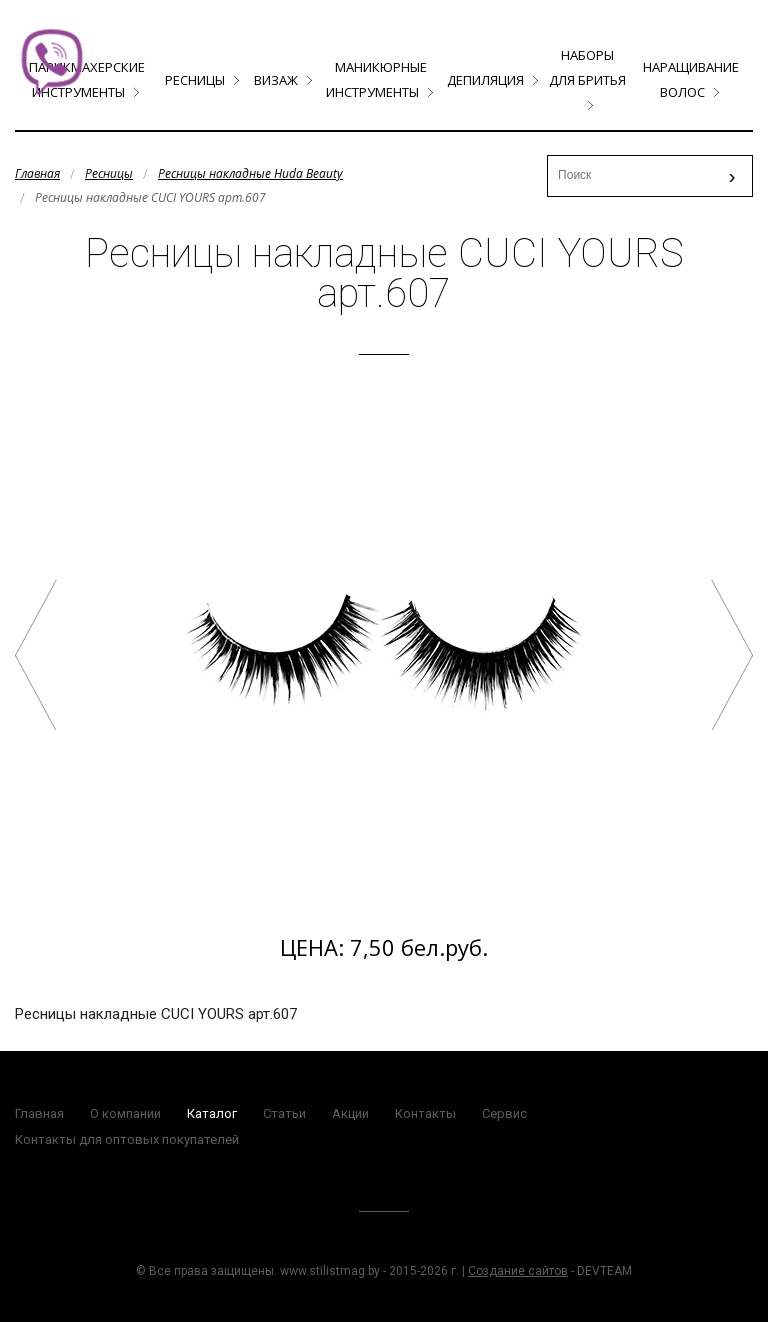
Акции (350, 1113)
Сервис (504, 1113)
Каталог (212, 1113)
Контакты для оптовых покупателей (127, 1139)
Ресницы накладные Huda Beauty (250, 173)
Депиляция (485, 80)
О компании (125, 1113)
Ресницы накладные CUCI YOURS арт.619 (732, 655)
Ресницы (195, 80)
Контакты (425, 1113)
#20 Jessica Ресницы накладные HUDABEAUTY (36, 655)
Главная (37, 173)
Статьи (284, 1113)
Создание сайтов (518, 1271)
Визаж (276, 80)
